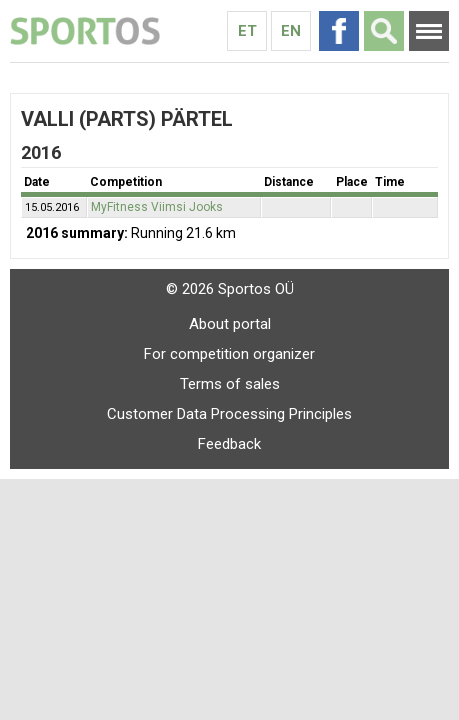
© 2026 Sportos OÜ (230, 289)
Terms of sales (230, 384)
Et (247, 31)
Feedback (229, 444)
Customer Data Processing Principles (229, 414)
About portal (230, 324)
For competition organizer (229, 354)
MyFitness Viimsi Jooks (157, 207)
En (291, 31)
